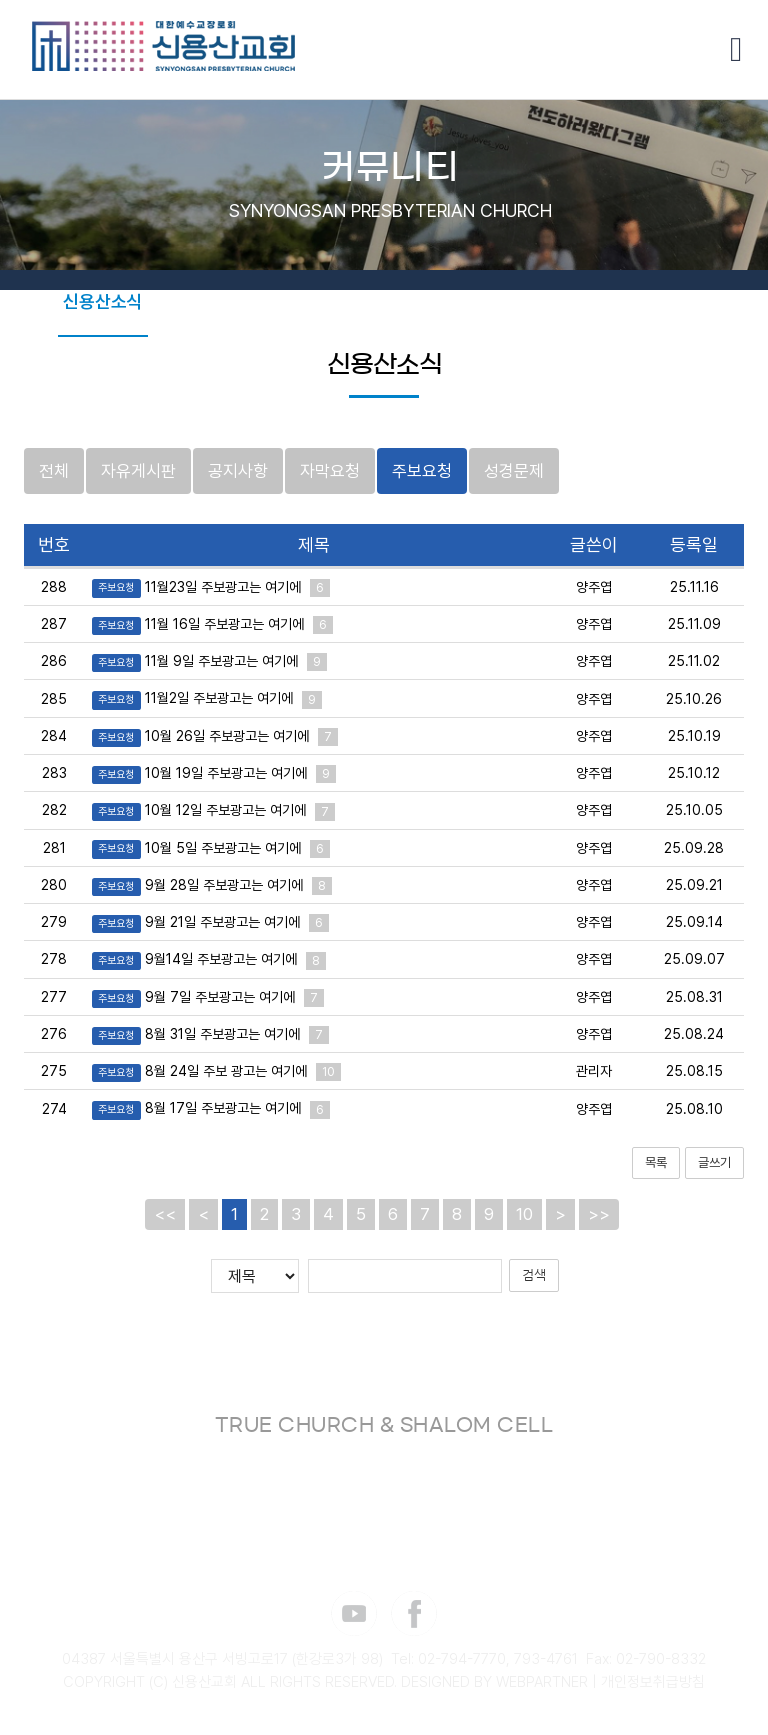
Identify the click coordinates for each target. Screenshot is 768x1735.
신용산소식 (103, 301)
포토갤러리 (421, 301)
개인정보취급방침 (653, 1683)
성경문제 (514, 471)
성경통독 (513, 301)
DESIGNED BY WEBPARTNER (494, 1683)
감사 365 (447, 368)
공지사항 (238, 471)
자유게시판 (138, 471)
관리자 (594, 1072)
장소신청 (535, 368)
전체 (54, 471)
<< (165, 1215)
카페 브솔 (667, 301)
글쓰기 (714, 1162)
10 (524, 1215)
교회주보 (195, 301)
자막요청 (330, 471)
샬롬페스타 (236, 368)
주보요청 (422, 471)
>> (599, 1215)
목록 (656, 1162)
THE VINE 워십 (304, 301)
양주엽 (594, 587)
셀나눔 (589, 301)
